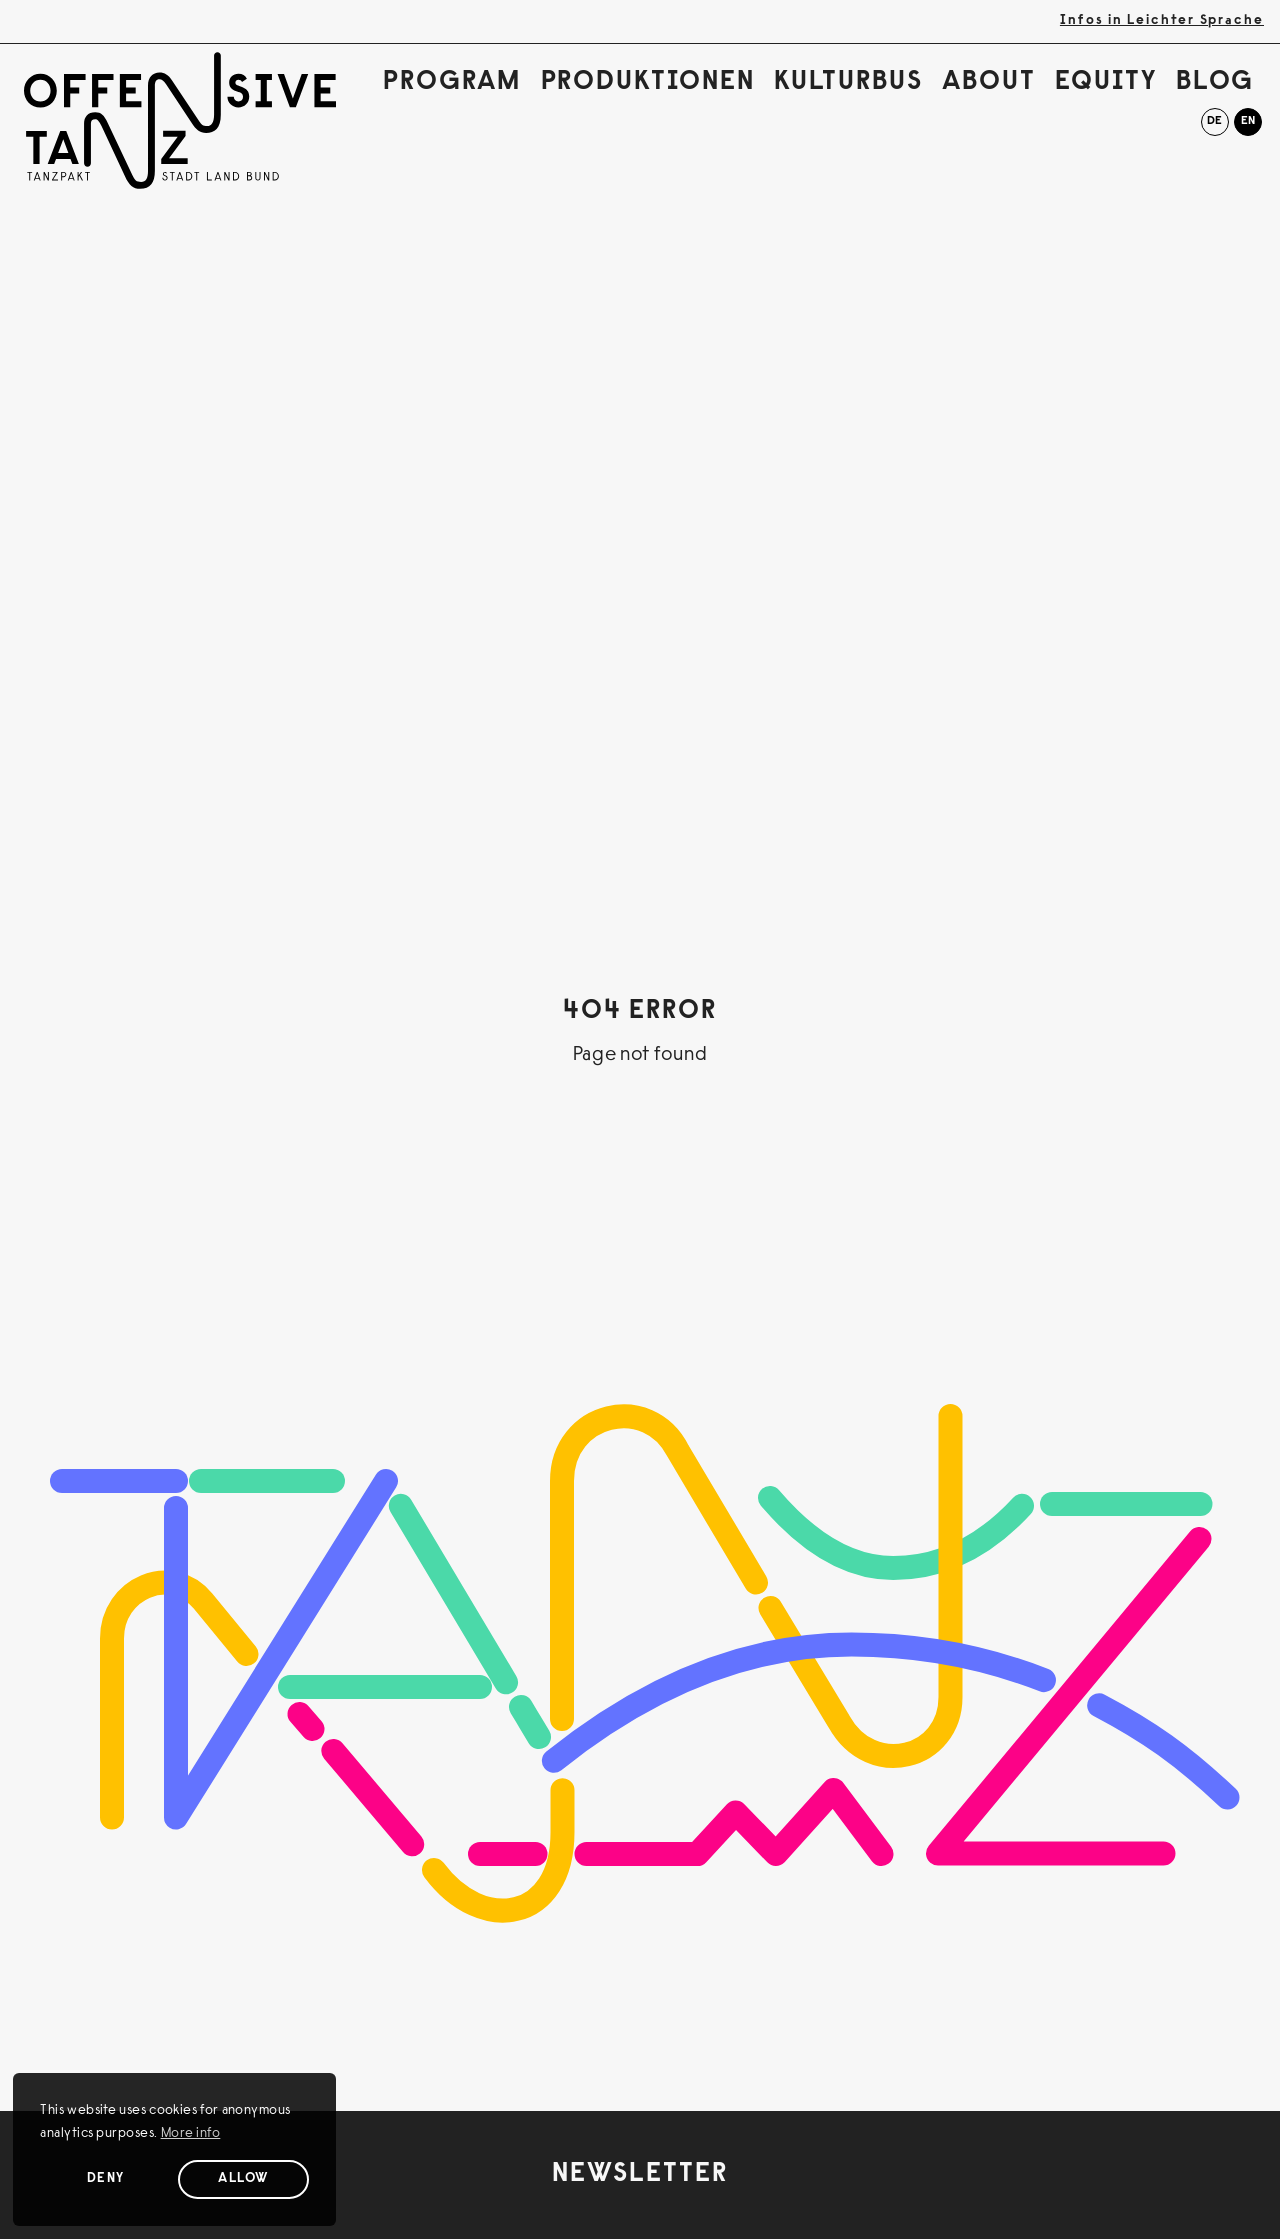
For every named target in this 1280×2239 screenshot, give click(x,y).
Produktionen (648, 83)
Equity (1106, 83)
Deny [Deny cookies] (106, 2179)
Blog (1215, 83)
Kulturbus (848, 83)
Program (452, 83)
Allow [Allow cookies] (243, 2179)
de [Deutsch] (1214, 121)
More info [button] (191, 2134)
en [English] (1248, 121)
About (989, 83)
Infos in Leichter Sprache (1162, 21)
